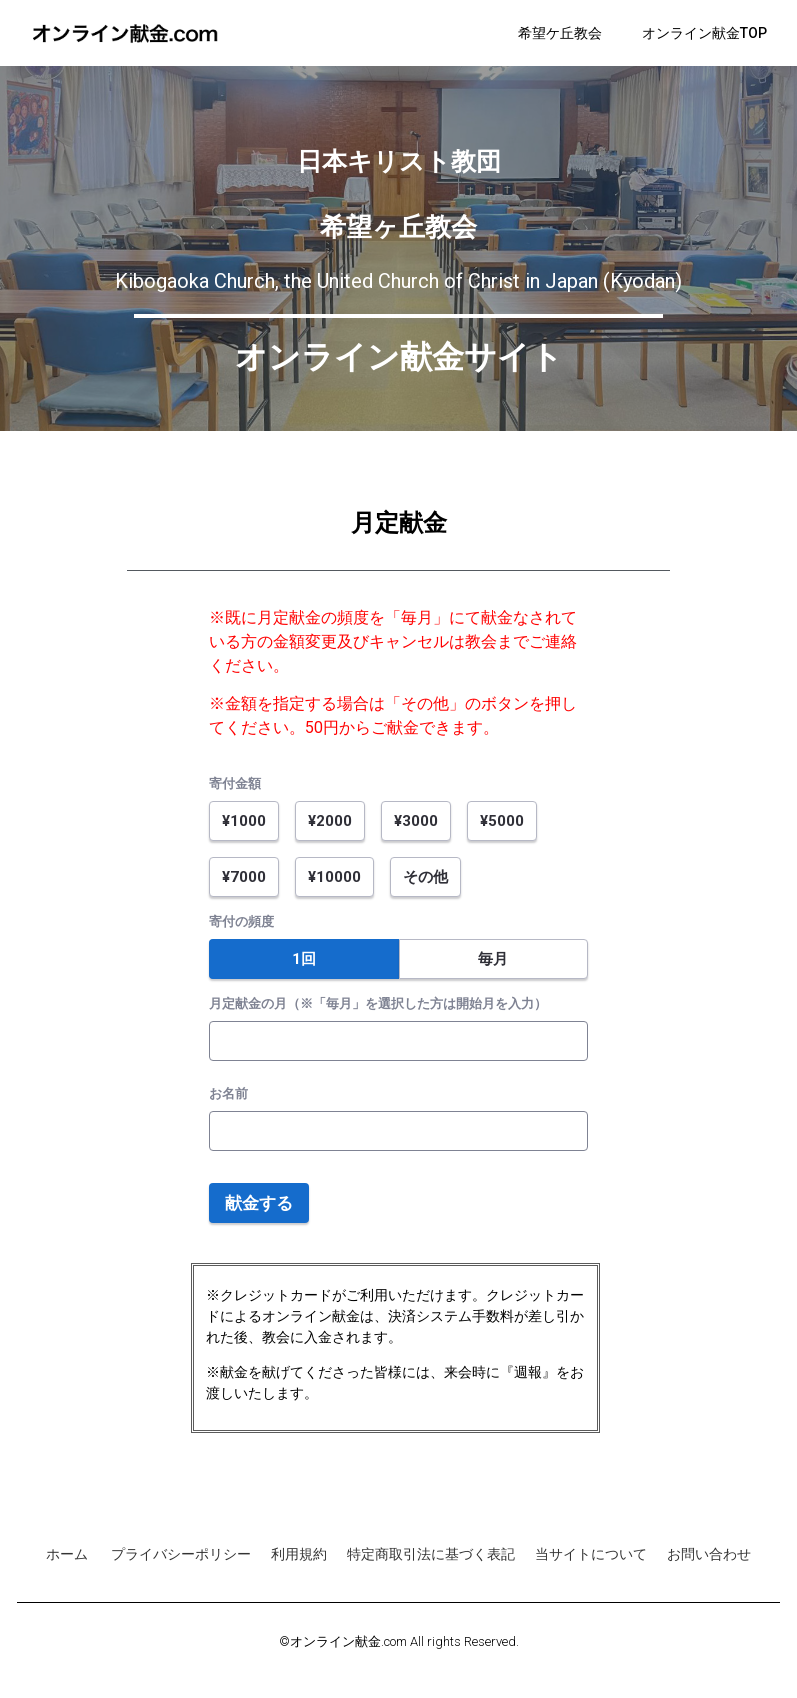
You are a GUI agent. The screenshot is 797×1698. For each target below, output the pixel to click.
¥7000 (244, 877)
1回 (304, 959)
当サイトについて (591, 1554)
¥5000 (502, 821)
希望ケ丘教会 (560, 33)
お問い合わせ (709, 1554)
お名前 (228, 1093)
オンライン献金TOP (704, 33)
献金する (259, 1203)
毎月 (493, 959)
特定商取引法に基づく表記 (431, 1554)
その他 (425, 877)
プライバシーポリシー (181, 1554)
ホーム (68, 1554)
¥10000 (334, 877)
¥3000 (416, 821)
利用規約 (299, 1554)
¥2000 (330, 821)
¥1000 (244, 821)
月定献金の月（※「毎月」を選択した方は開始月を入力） (378, 1003)
